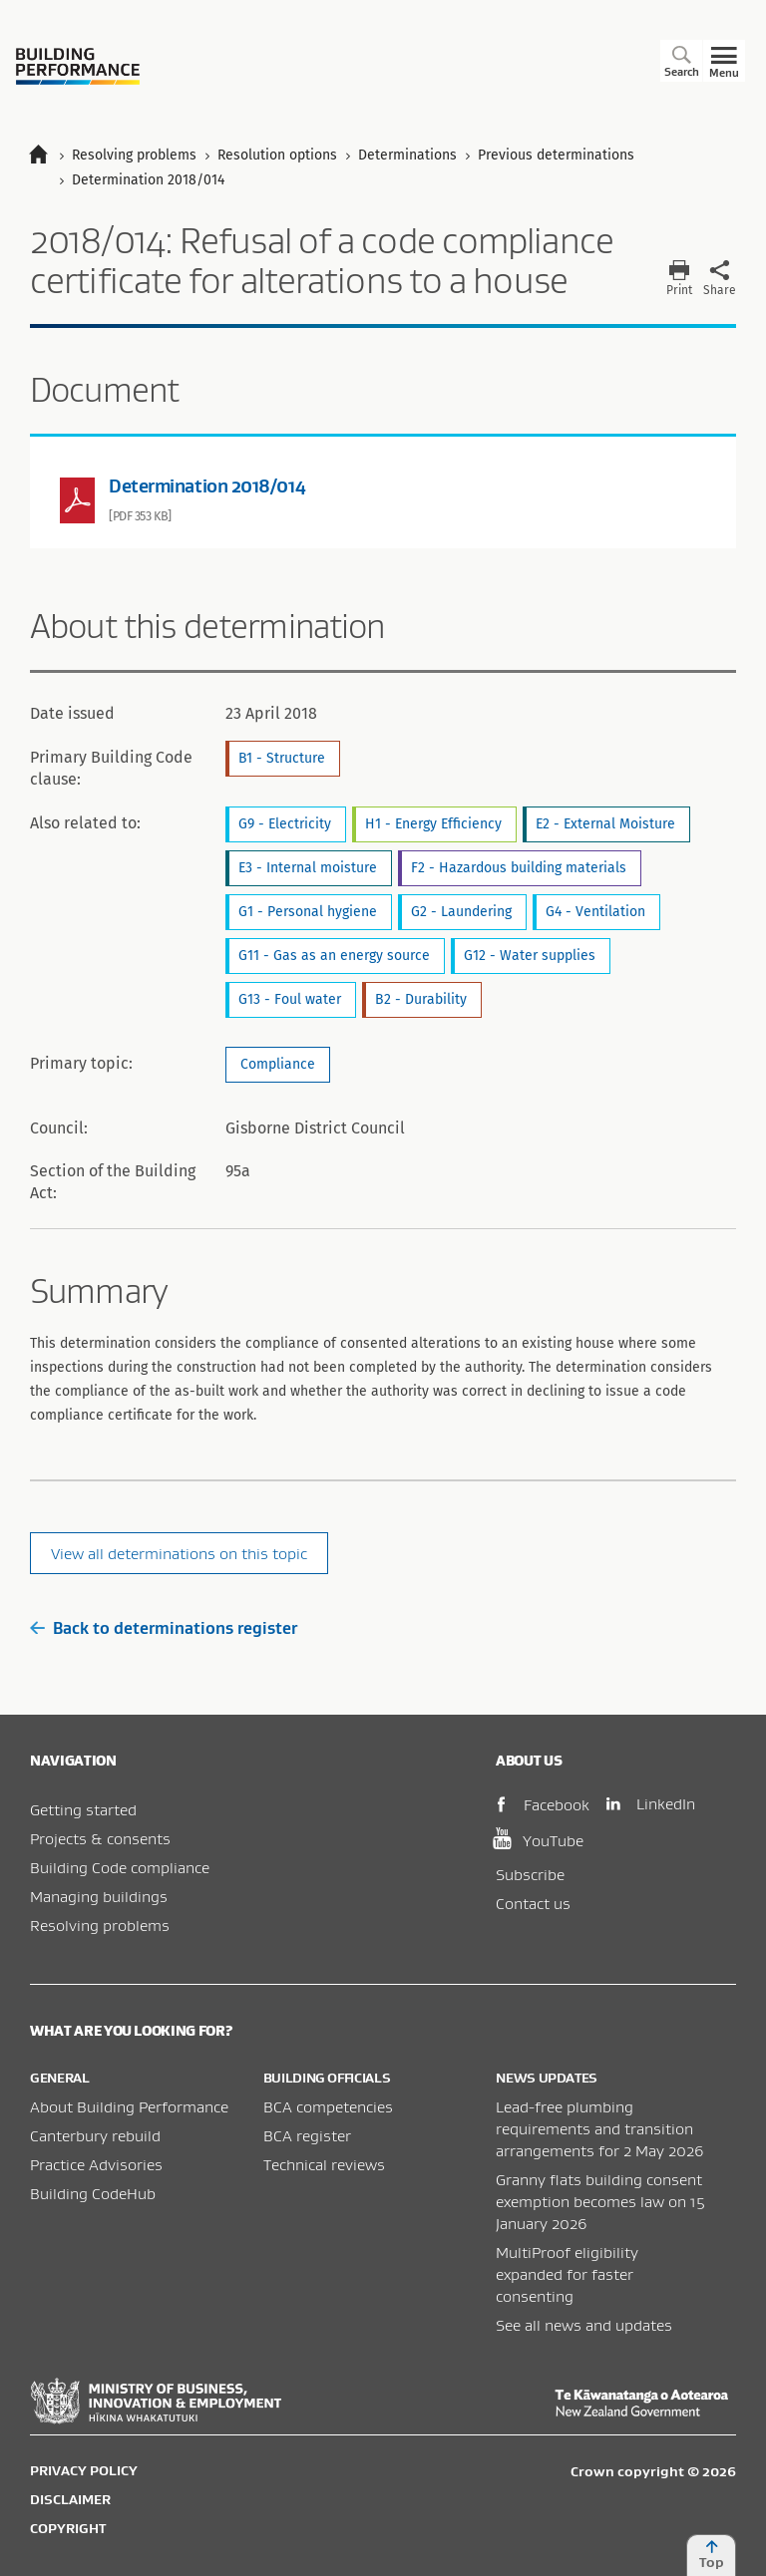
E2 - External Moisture (605, 823)
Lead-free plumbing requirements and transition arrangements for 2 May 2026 (600, 2128)
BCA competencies (328, 2106)
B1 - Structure (281, 758)
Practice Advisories (96, 2164)
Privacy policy (84, 2470)
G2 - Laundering (461, 911)
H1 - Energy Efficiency (433, 823)
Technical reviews (324, 2164)
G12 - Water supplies (529, 955)
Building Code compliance (119, 1867)
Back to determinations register (163, 1628)
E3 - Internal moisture (307, 867)
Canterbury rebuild (95, 2135)
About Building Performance (129, 2106)
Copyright (68, 2528)
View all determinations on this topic (179, 1553)
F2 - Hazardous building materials (518, 867)
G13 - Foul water (289, 999)
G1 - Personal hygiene (307, 911)
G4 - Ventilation (595, 911)
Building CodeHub (93, 2193)
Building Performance (78, 66)
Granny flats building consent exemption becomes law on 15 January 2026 (600, 2201)
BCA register (307, 2135)
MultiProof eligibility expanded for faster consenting (567, 2274)
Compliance (277, 1064)
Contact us (533, 1903)
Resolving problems (100, 1925)
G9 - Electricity (284, 823)
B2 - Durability (421, 999)
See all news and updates (584, 2325)
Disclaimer (70, 2499)
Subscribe (530, 1874)
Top (711, 2555)
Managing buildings (99, 1896)
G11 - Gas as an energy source (334, 955)
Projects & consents (100, 1838)
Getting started (83, 1809)
